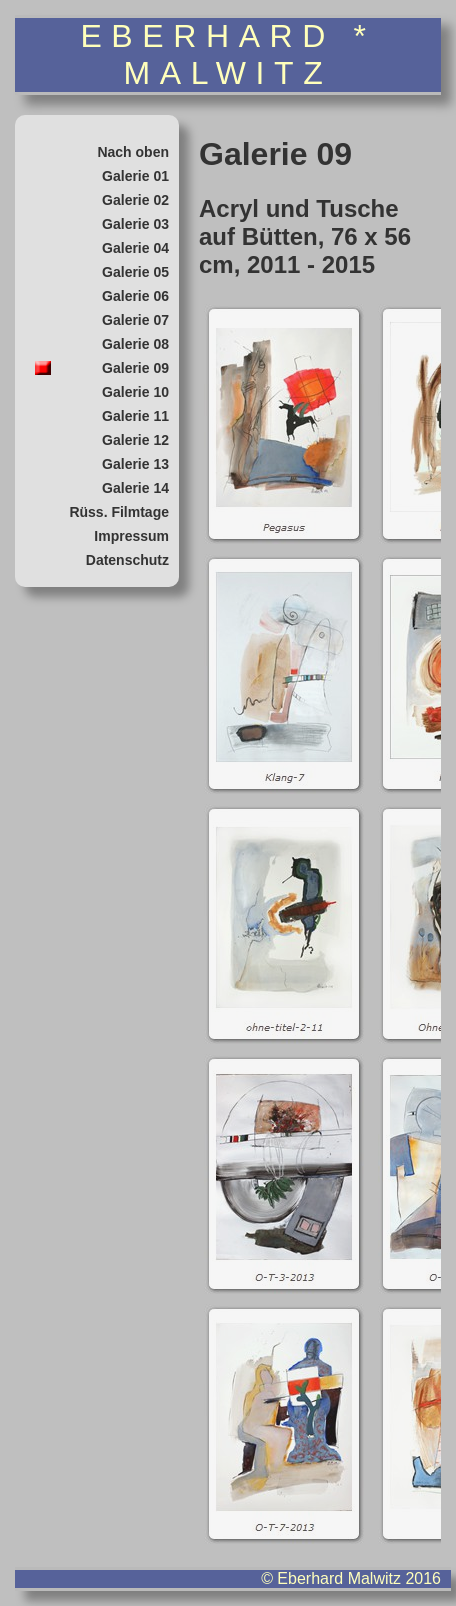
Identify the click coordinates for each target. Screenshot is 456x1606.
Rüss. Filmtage (119, 512)
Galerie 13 (135, 464)
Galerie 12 (135, 440)
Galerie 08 (135, 344)
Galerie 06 (135, 296)
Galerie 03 (135, 224)
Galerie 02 (135, 200)
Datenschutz (127, 560)
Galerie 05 (135, 272)
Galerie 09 (135, 368)
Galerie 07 (135, 320)
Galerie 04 (135, 248)
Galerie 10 (135, 392)
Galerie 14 (135, 488)
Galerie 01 (135, 176)
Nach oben (133, 152)
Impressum (131, 536)
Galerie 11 (135, 416)
